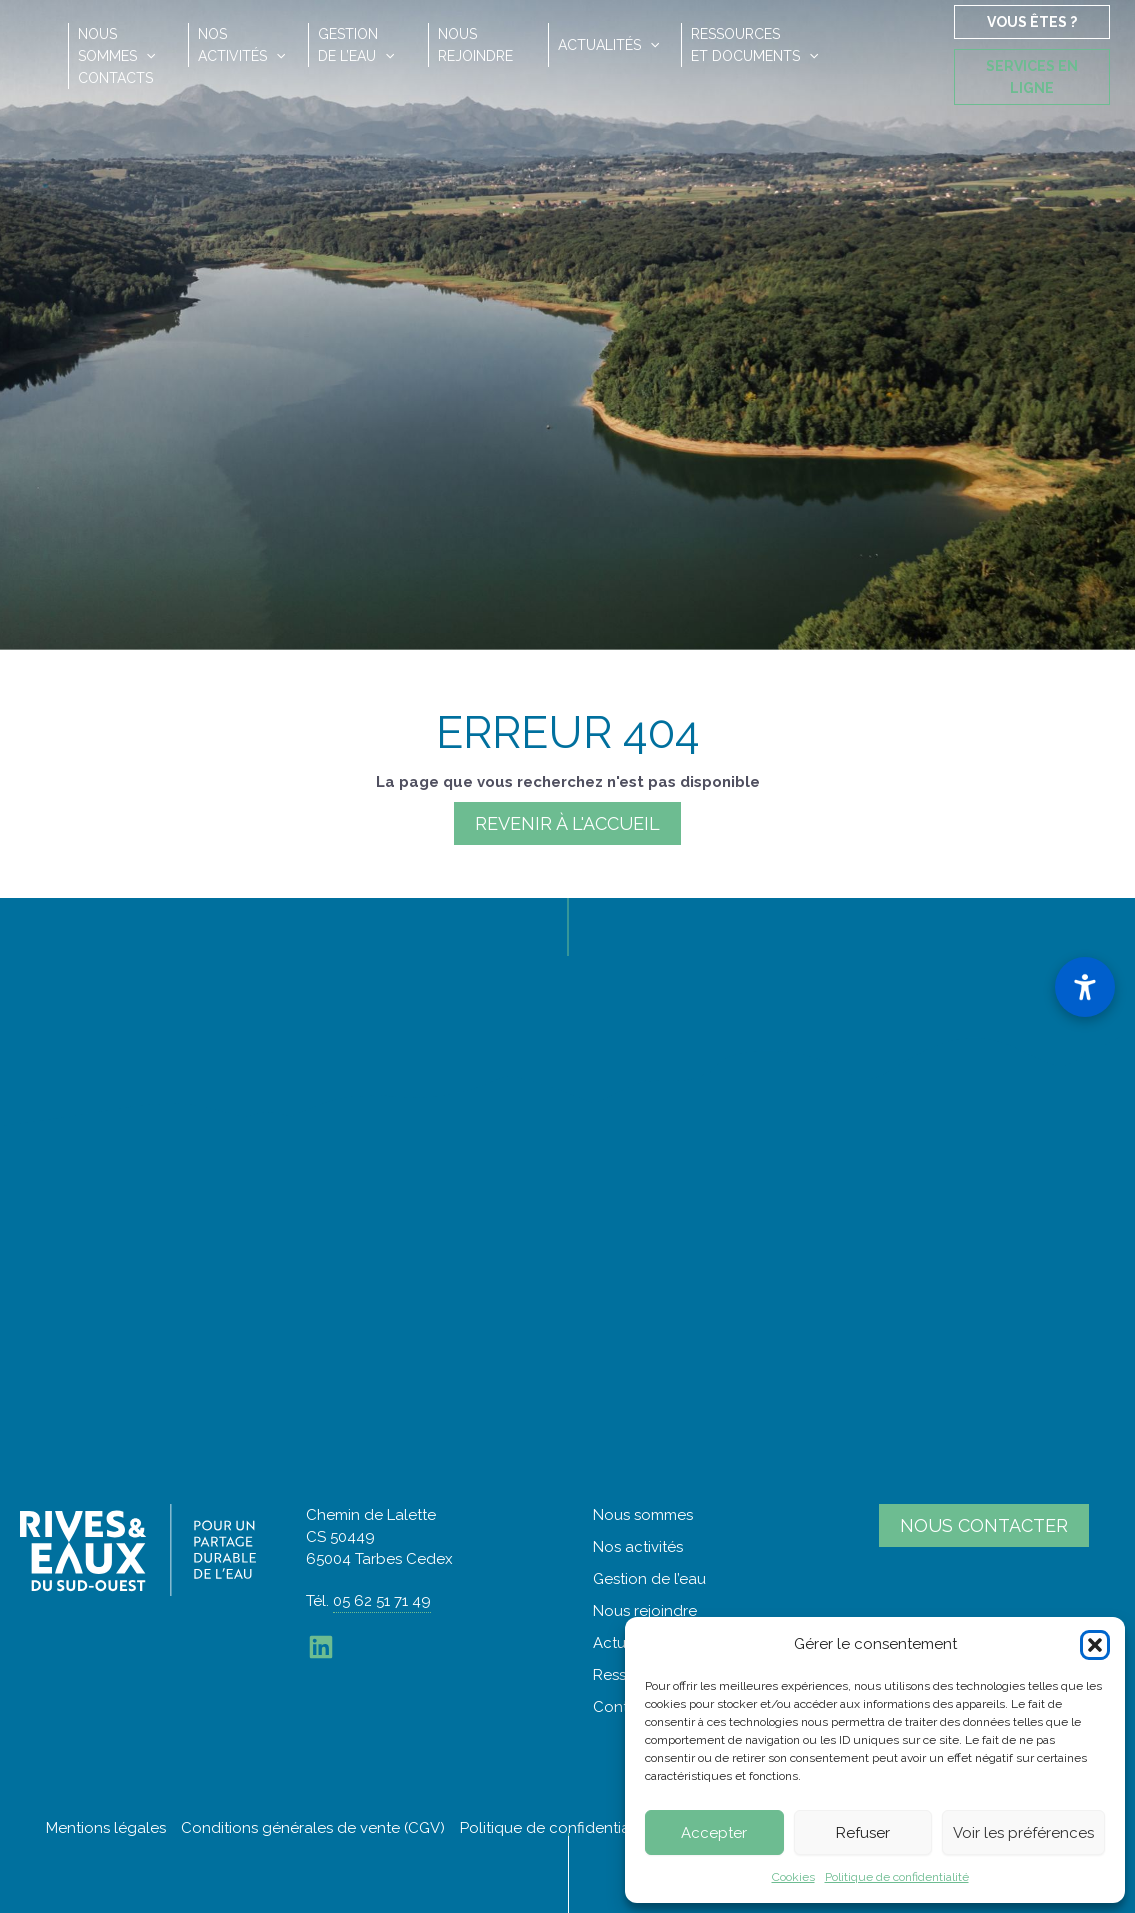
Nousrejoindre (475, 45)
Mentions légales (106, 1828)
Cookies (793, 1877)
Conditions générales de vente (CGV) (313, 1828)
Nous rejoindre (645, 1611)
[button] (1095, 1645)
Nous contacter (984, 1525)
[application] (146, 56)
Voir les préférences (1023, 1833)
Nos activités (638, 1547)
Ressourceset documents (754, 45)
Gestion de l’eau (649, 1579)
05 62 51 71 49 (382, 1601)
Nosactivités (241, 45)
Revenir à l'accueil (567, 823)
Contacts (115, 78)
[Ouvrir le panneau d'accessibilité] (1085, 987)
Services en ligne (1032, 77)
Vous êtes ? (1032, 22)
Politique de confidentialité (897, 1877)
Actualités (608, 45)
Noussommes (116, 45)
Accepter (714, 1833)
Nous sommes (643, 1515)
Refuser (863, 1833)
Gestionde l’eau (356, 45)
